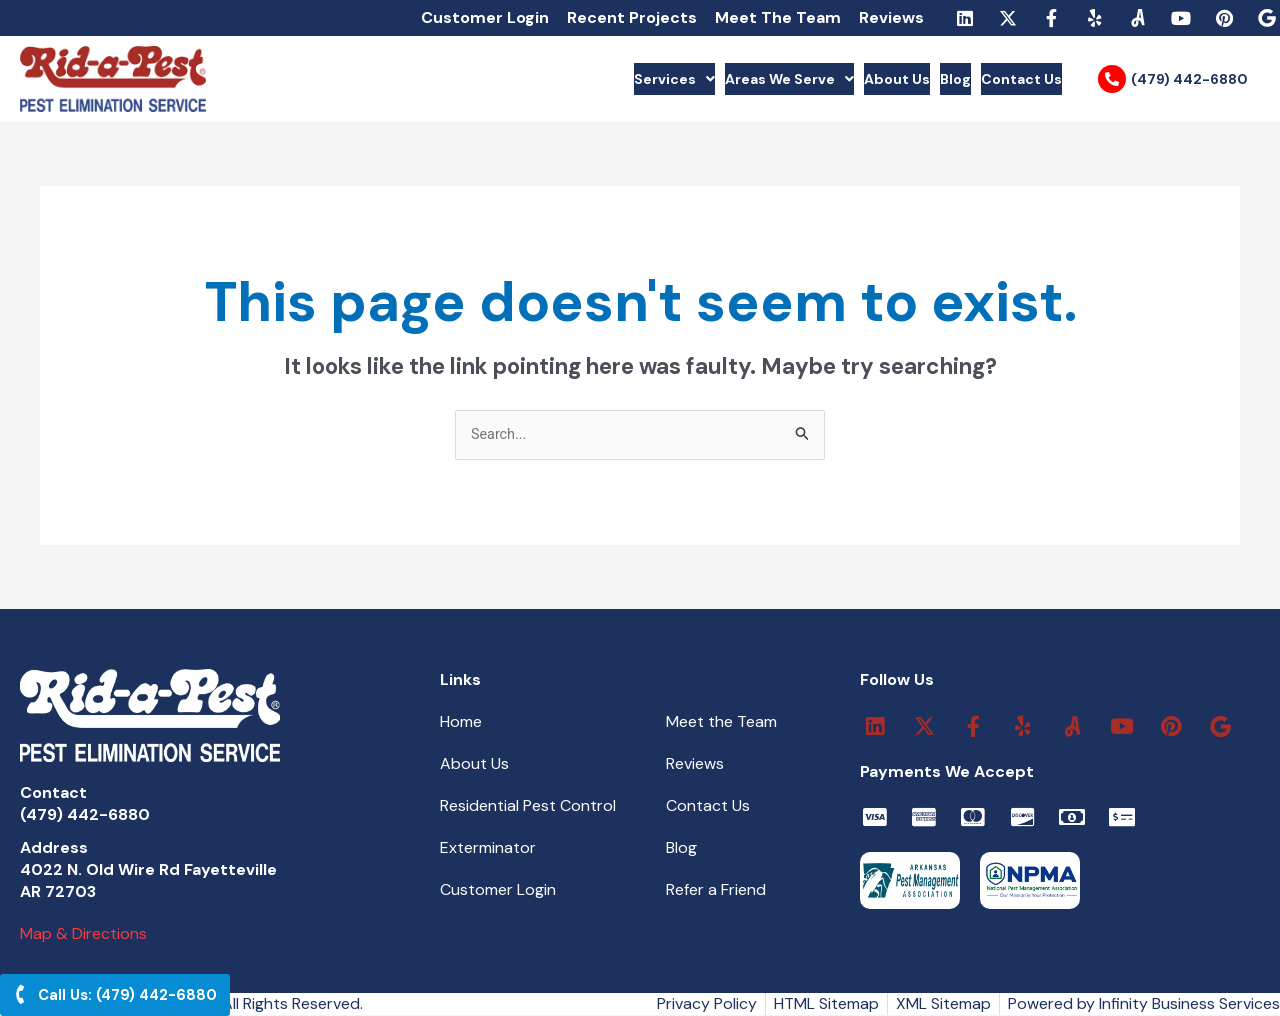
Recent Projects (632, 17)
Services (554, 79)
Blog (919, 79)
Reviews (891, 17)
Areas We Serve (701, 79)
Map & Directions (83, 934)
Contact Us (1007, 79)
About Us (841, 79)
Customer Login (485, 17)
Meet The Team (778, 17)
